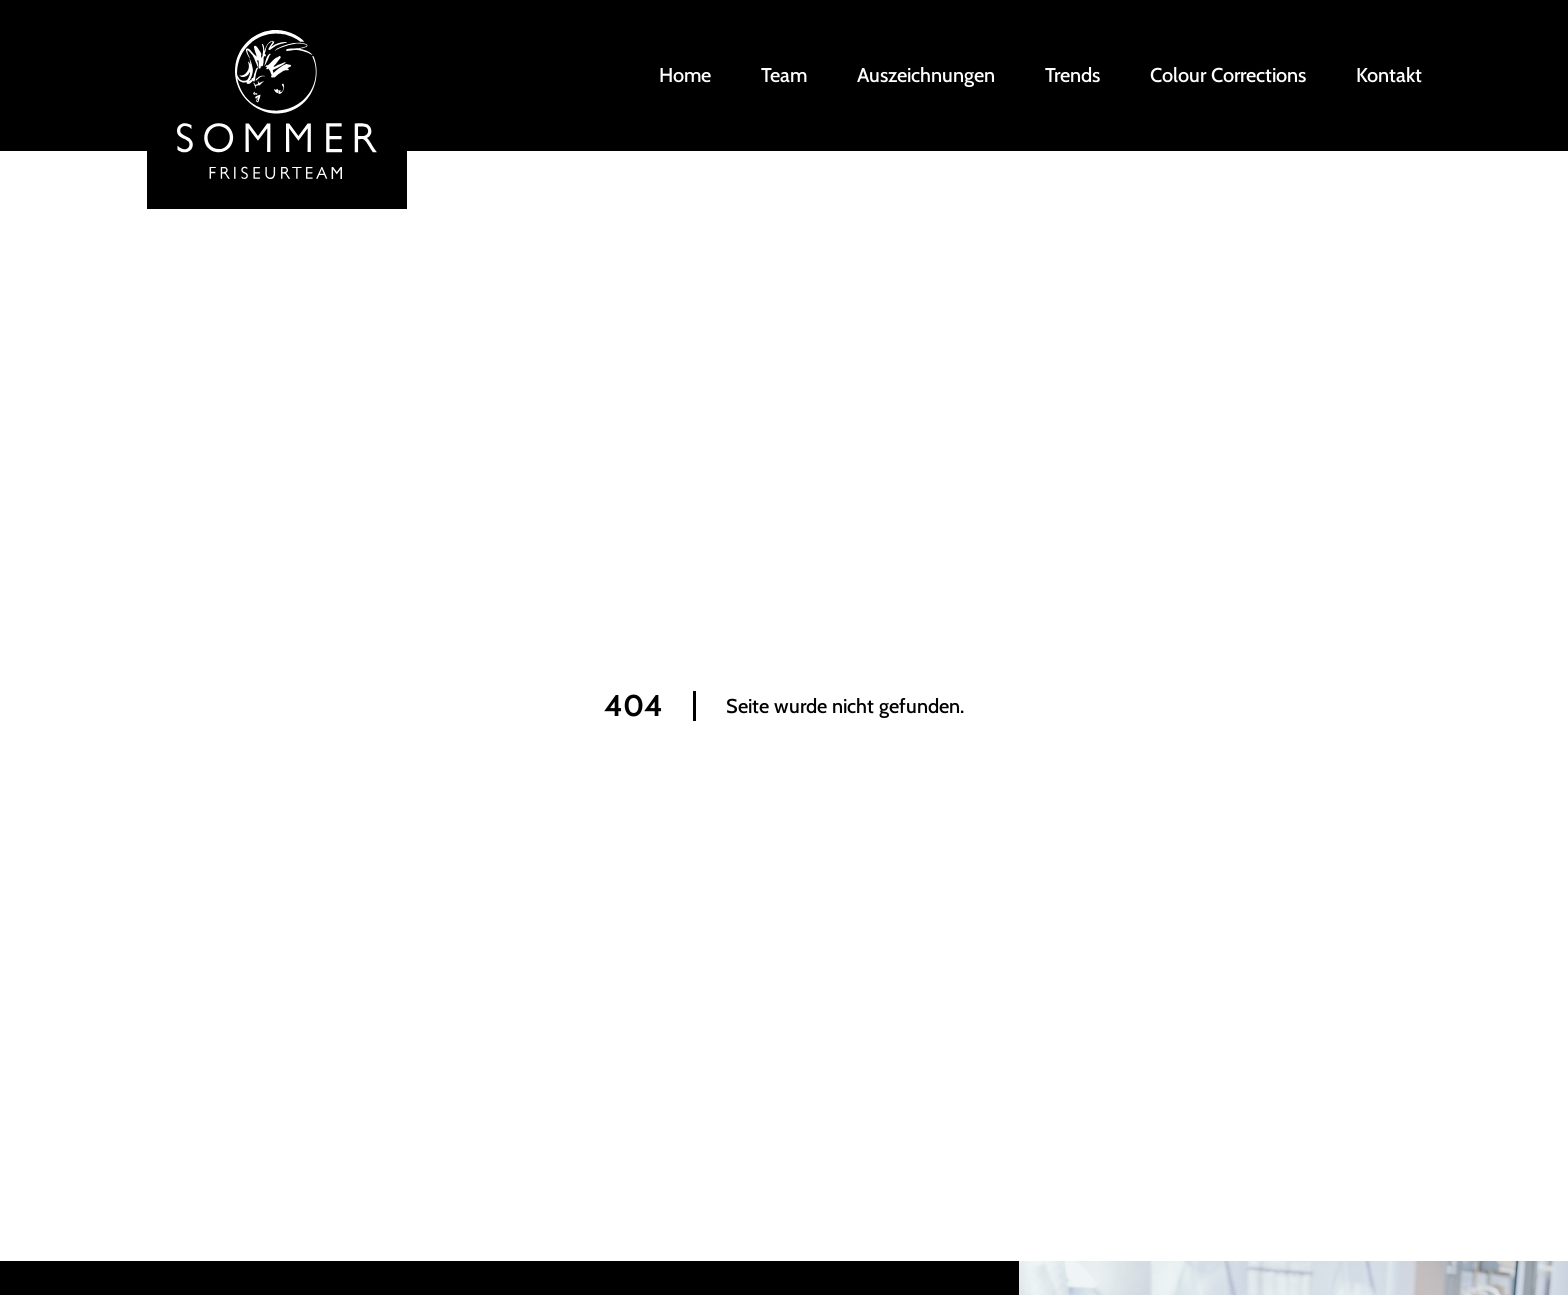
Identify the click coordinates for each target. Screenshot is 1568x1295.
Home (685, 75)
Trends (1072, 75)
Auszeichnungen (926, 75)
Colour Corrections (1228, 75)
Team (784, 75)
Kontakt (1389, 75)
